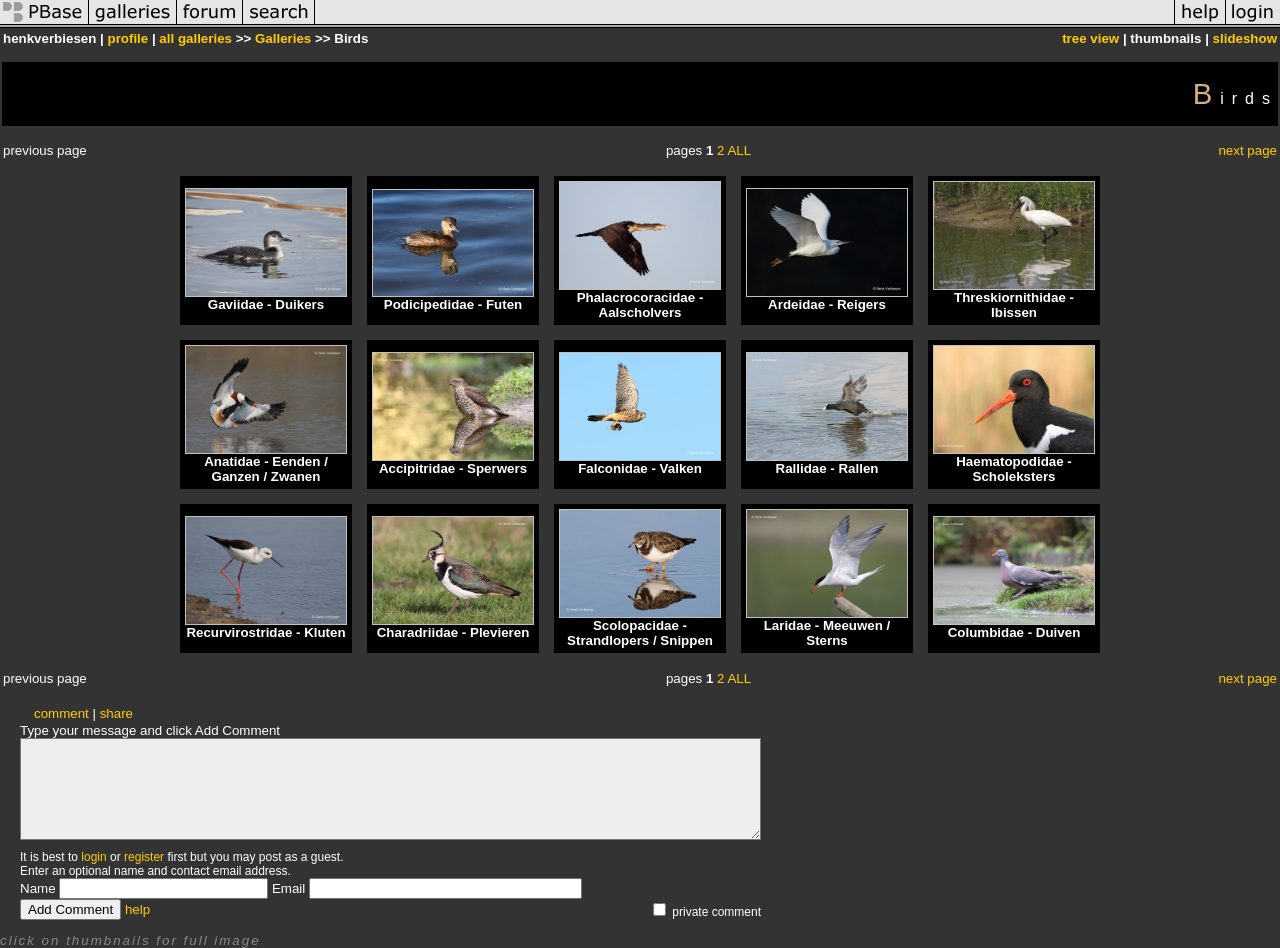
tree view (1090, 38)
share (116, 713)
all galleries (195, 38)
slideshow (1245, 38)
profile (127, 38)
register (144, 857)
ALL (739, 150)
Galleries (283, 38)
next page (1247, 150)
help (137, 909)
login (93, 857)
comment (61, 713)
